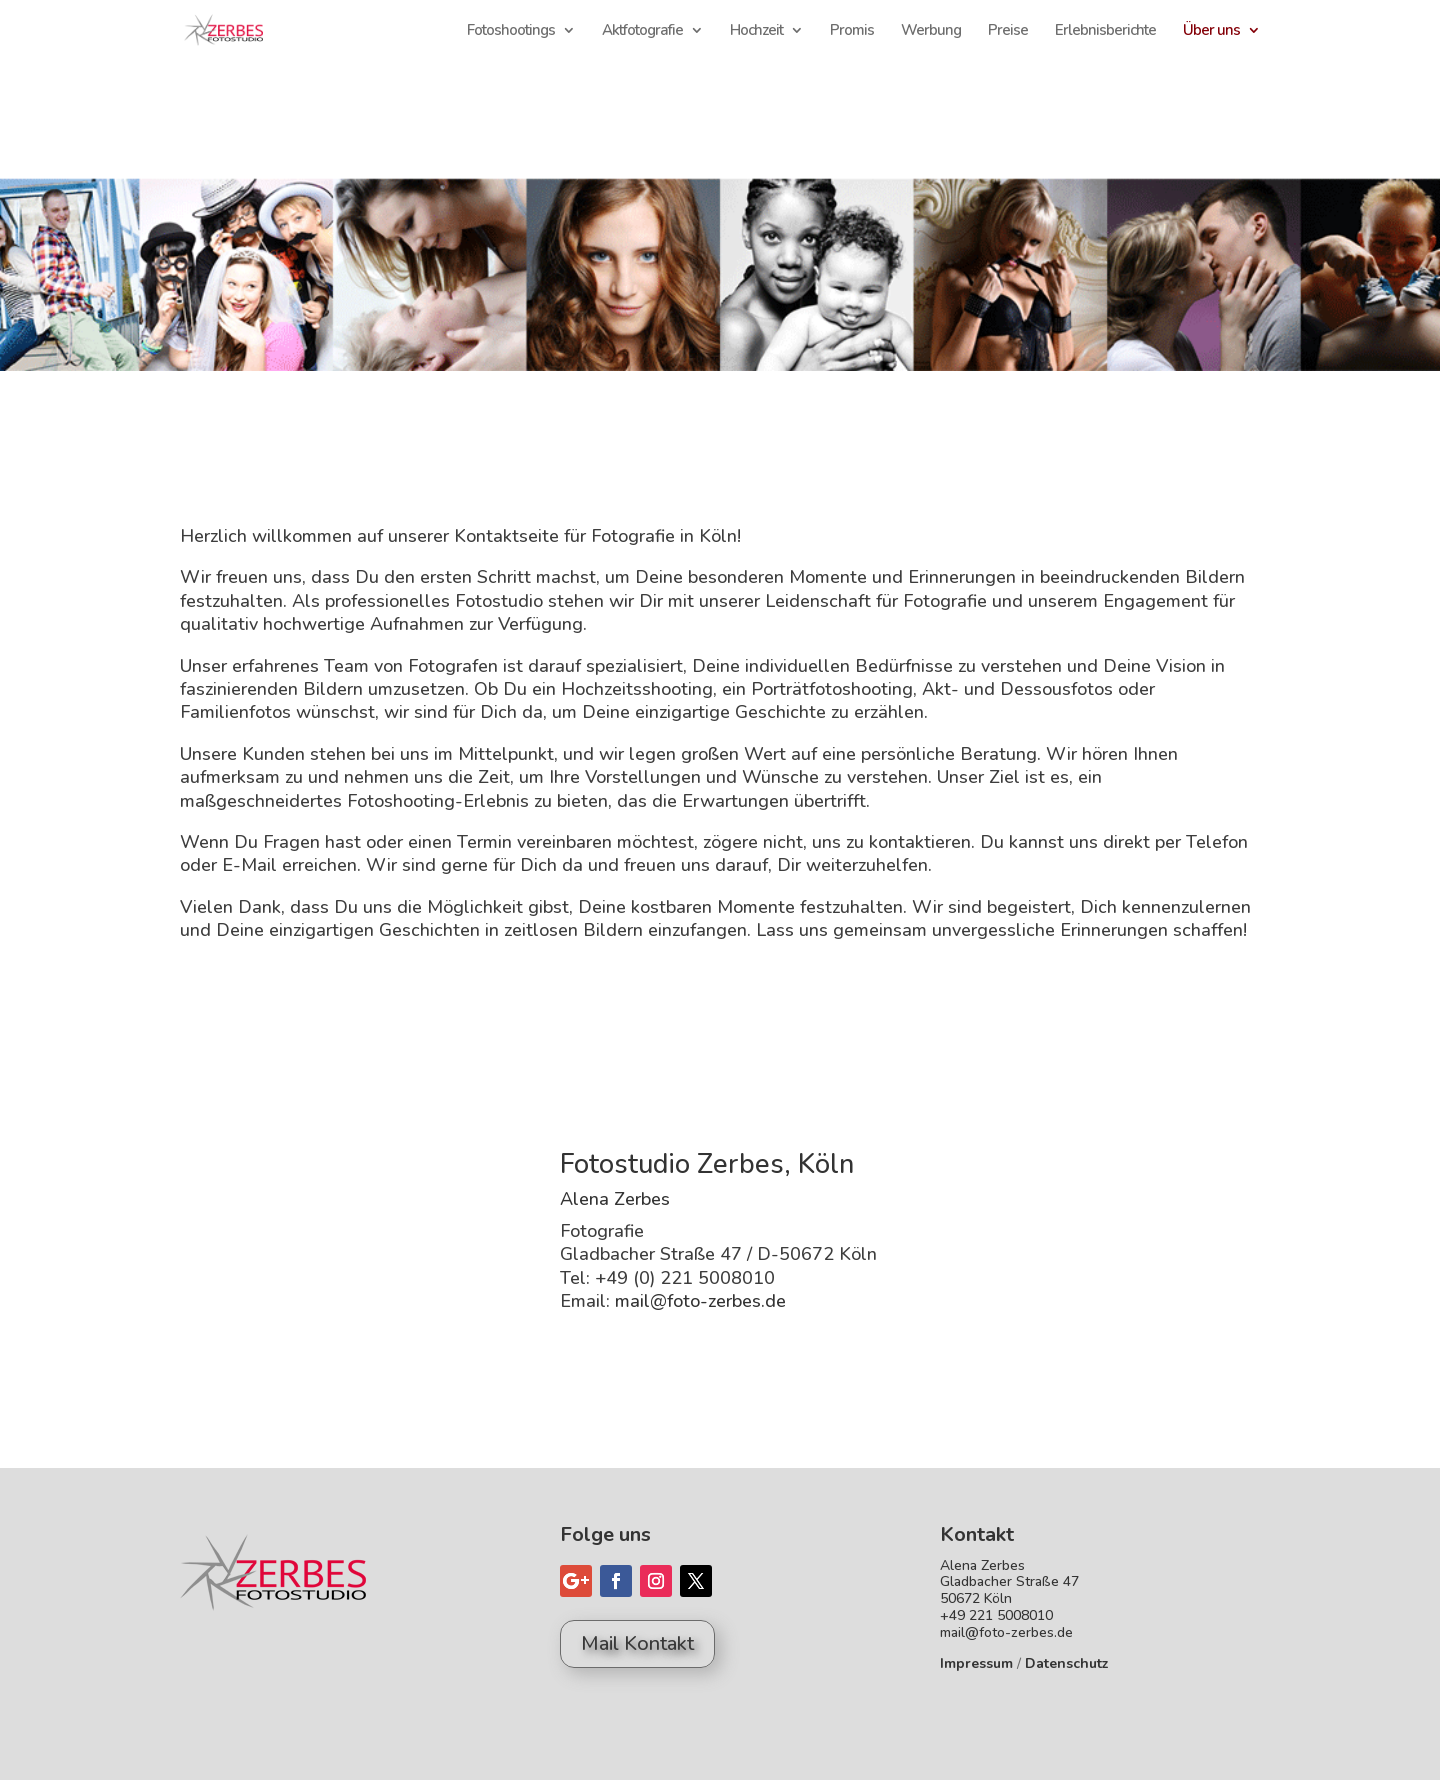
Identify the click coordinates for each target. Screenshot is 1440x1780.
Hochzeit (756, 31)
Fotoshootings (511, 31)
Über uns (1211, 31)
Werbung (931, 31)
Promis (852, 31)
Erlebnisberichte (1105, 31)
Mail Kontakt (637, 1643)
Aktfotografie (642, 31)
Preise (1008, 31)
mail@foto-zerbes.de (700, 1301)
